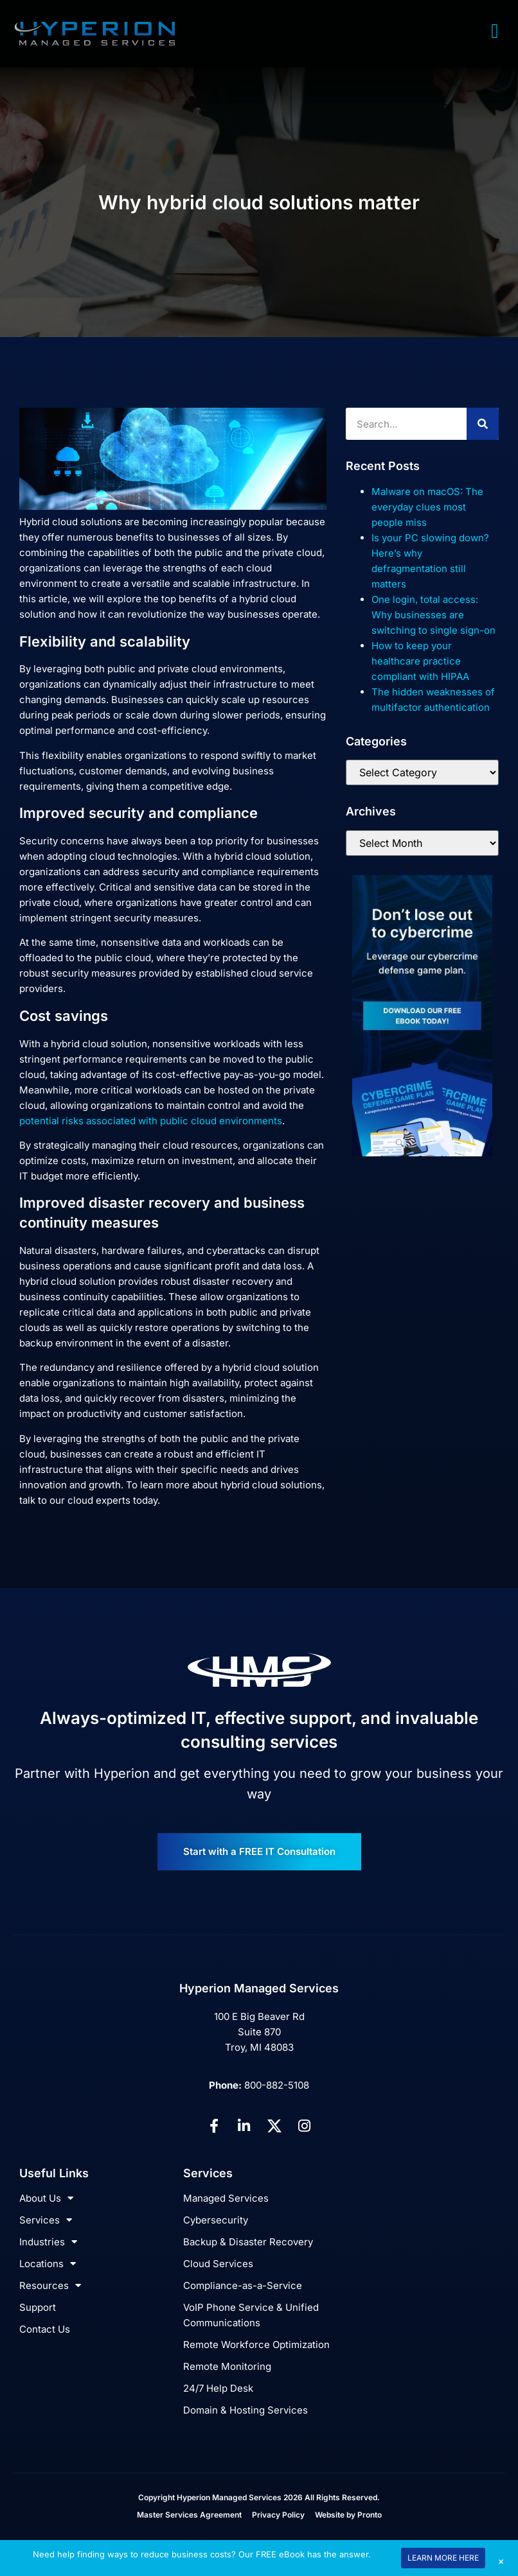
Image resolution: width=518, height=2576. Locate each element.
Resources (50, 2286)
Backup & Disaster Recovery (248, 2242)
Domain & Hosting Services (245, 2410)
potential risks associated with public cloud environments (150, 1121)
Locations (47, 2264)
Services (45, 2220)
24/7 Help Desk (218, 2388)
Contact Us (44, 2329)
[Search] (483, 424)
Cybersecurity (215, 2220)
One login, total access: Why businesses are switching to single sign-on (433, 614)
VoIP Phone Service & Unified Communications (251, 2315)
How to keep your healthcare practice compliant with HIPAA (420, 661)
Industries (48, 2242)
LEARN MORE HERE (443, 2558)
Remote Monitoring (227, 2366)
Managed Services (226, 2198)
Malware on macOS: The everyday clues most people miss (427, 506)
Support (37, 2307)
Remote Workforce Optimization (256, 2344)
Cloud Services (218, 2264)
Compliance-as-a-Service (242, 2285)
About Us (46, 2198)
